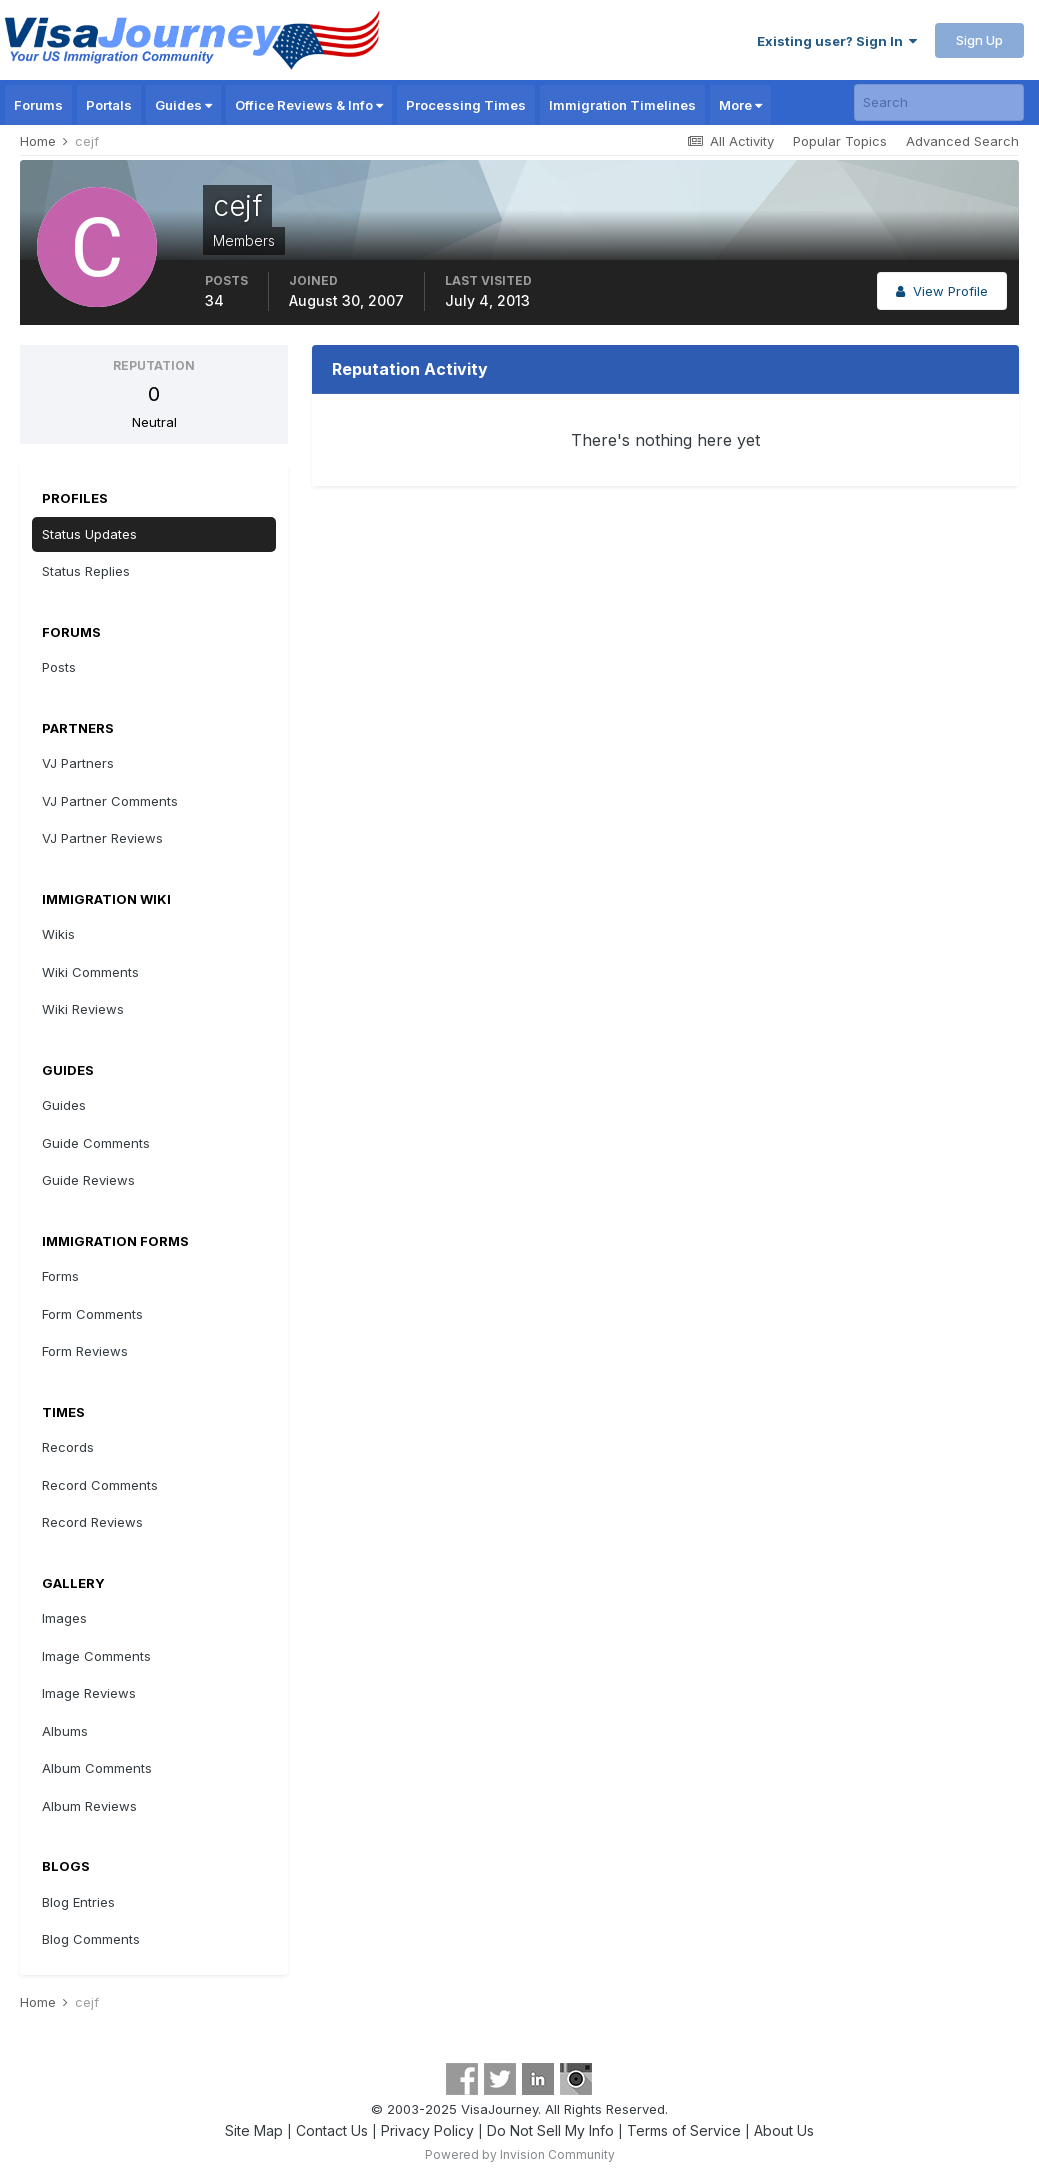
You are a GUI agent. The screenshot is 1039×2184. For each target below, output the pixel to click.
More (740, 105)
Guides (183, 105)
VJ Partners (78, 763)
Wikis (58, 934)
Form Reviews (85, 1351)
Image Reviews (89, 1693)
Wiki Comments (90, 972)
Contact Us (332, 2130)
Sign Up (979, 40)
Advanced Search (962, 141)
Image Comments (96, 1656)
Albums (65, 1731)
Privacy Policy (427, 2130)
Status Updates (89, 534)
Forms (60, 1276)
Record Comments (100, 1485)
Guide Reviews (88, 1180)
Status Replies (86, 571)
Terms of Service (684, 2130)
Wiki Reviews (83, 1009)
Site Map (254, 2130)
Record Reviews (92, 1522)
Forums (38, 105)
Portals (109, 105)
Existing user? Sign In (837, 41)
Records (68, 1447)
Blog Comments (91, 1939)
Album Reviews (89, 1806)
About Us (784, 2130)
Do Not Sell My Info (550, 2130)
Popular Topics (840, 141)
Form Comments (92, 1314)
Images (64, 1618)
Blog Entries (78, 1902)
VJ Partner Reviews (102, 838)
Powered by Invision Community (520, 2154)
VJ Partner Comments (110, 801)
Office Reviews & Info (309, 105)
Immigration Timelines (622, 105)
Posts (59, 667)
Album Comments (97, 1768)
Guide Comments (96, 1143)
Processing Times (466, 105)
